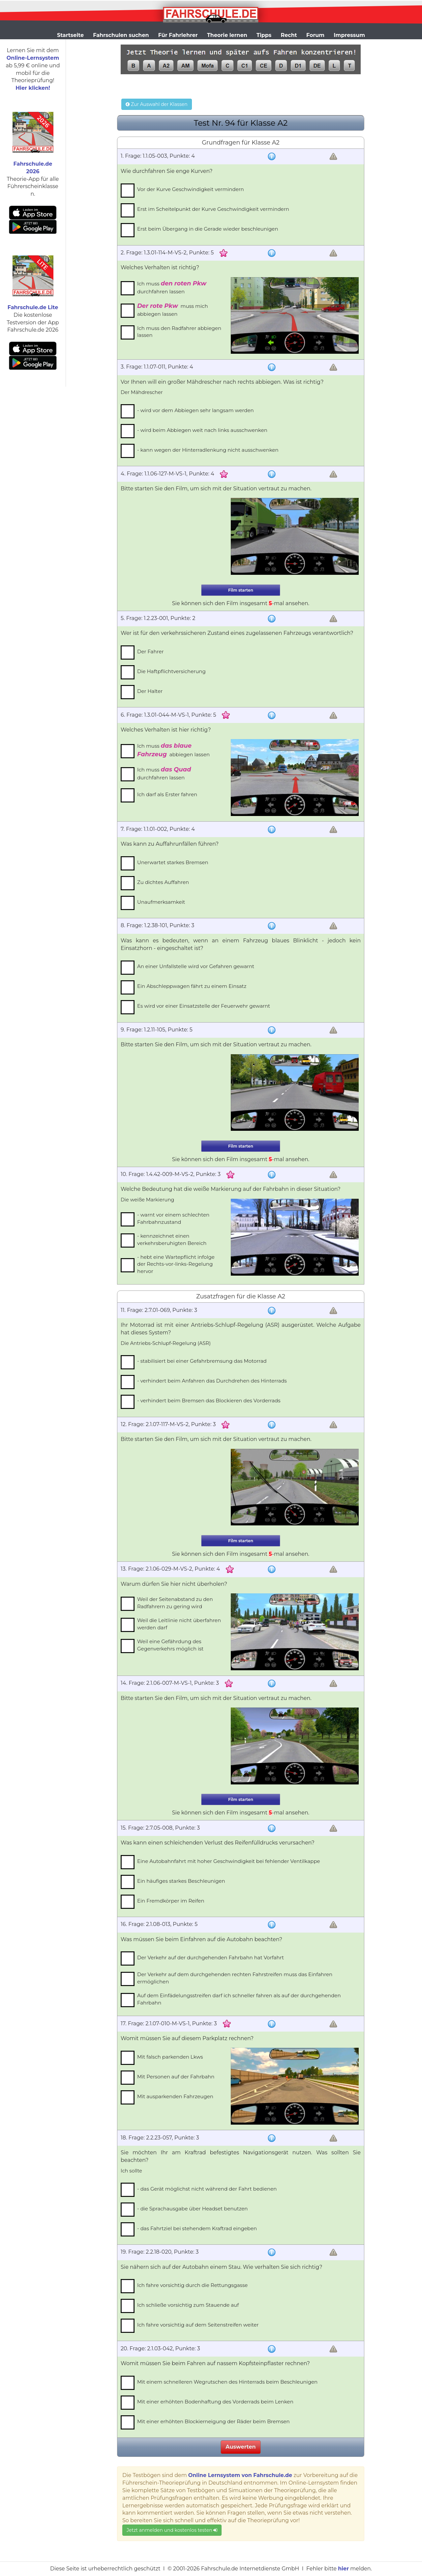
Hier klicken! (32, 88)
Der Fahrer (150, 651)
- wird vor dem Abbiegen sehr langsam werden (195, 410)
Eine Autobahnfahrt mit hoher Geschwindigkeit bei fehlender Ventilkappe (228, 1861)
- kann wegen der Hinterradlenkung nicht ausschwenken (208, 450)
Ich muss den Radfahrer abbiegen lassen (179, 331)
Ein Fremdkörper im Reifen (170, 1901)
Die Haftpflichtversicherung (171, 671)
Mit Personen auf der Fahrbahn (175, 2076)
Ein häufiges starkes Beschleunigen (181, 1881)
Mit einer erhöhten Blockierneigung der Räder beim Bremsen (213, 2421)
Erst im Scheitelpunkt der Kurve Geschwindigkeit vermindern (213, 209)
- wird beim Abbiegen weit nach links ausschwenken (202, 430)
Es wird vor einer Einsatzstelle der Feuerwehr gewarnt (203, 1006)
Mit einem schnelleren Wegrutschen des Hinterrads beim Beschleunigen (227, 2382)
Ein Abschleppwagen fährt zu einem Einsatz (191, 986)
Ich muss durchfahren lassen (171, 287)
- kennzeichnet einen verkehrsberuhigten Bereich (172, 1239)
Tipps (263, 35)
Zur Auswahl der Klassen (156, 104)
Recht (289, 35)
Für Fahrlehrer (178, 35)
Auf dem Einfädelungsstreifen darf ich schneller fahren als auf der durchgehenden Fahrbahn (239, 1998)
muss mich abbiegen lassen (172, 309)
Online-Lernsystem (33, 58)
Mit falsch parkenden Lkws (170, 2057)
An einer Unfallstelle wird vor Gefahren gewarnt (195, 966)
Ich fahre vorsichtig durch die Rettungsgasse (192, 2285)
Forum (315, 35)
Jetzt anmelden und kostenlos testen (172, 2530)
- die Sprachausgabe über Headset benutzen (192, 2208)
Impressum (349, 35)
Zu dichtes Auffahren (163, 882)
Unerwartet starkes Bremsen (172, 862)
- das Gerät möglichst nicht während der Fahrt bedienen (207, 2189)
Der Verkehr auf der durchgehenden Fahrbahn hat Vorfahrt (210, 1957)
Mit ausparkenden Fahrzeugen (175, 2096)
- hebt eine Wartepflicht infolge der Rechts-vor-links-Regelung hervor (176, 1264)
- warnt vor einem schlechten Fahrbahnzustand (173, 1218)
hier (343, 2568)
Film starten (240, 590)
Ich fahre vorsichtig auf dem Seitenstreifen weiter (198, 2325)
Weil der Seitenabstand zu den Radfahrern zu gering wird (175, 1602)
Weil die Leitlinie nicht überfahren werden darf (179, 1623)
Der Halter (150, 691)
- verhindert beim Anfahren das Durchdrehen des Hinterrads (212, 1381)
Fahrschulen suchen (121, 35)
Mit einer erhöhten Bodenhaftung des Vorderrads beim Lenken (215, 2401)
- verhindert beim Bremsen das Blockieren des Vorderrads (209, 1400)
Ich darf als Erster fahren (167, 794)
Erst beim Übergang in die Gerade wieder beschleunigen (207, 229)
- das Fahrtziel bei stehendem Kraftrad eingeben (197, 2228)
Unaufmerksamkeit (161, 902)
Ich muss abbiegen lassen (173, 750)
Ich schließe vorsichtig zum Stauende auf (188, 2305)
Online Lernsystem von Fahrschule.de (240, 2475)
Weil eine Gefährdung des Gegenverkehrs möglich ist (170, 1644)
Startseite (70, 35)
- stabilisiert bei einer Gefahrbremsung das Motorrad (202, 1361)
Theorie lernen (227, 35)
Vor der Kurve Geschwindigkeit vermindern (190, 189)
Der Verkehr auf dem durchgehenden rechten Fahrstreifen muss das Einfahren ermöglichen (234, 1977)
